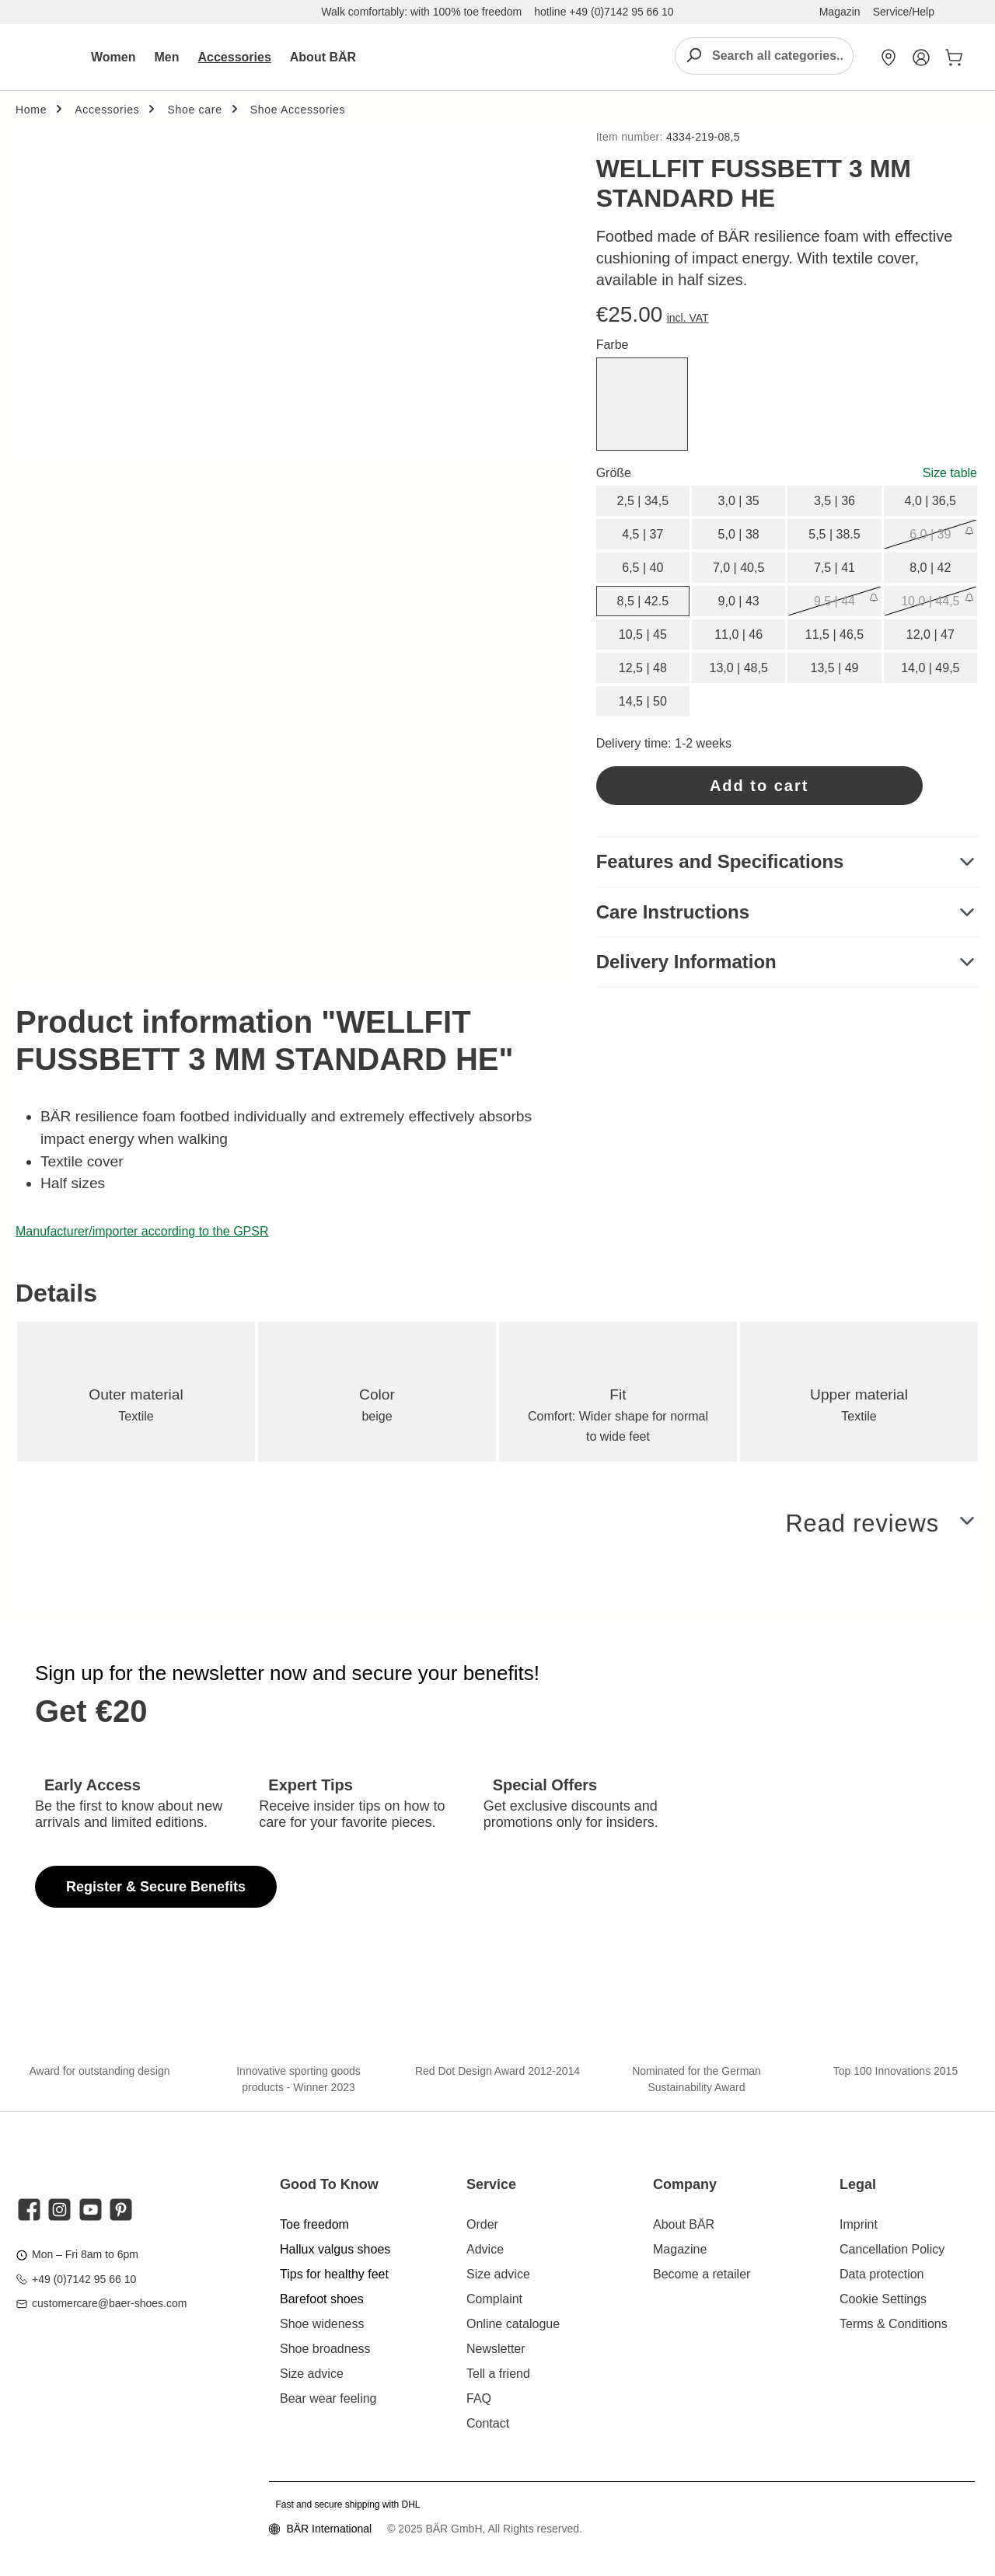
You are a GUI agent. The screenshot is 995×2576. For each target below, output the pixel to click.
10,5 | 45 (643, 634)
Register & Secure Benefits (156, 1887)
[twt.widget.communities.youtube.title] (90, 2209)
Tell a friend (498, 2373)
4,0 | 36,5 (930, 500)
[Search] (694, 56)
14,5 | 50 (643, 701)
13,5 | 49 (834, 668)
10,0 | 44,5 (930, 601)
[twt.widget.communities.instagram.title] (59, 2209)
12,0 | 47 (930, 634)
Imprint (859, 2224)
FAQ (478, 2398)
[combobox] (782, 56)
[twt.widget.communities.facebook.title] (29, 2209)
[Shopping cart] (950, 57)
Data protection (882, 2274)
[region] (290, 292)
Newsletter (495, 2348)
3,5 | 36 (834, 500)
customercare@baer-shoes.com (109, 2303)
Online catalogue (513, 2323)
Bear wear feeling (328, 2398)
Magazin (840, 11)
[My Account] (921, 57)
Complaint (494, 2299)
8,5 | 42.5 (643, 601)
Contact (487, 2423)
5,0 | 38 (738, 534)
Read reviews (859, 1528)
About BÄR (683, 2224)
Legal (858, 2184)
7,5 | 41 (834, 567)
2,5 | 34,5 (643, 500)
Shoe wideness (322, 2323)
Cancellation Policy (892, 2249)
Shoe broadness (325, 2348)
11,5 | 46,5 (834, 634)
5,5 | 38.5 (834, 534)
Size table (950, 472)
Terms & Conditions (894, 2323)
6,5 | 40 (642, 567)
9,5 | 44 (834, 601)
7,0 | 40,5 (738, 567)
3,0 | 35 (738, 500)
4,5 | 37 (642, 534)
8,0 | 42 (930, 567)
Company (685, 2184)
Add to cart (759, 785)
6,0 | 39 (930, 534)
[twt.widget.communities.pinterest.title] (120, 2209)
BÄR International (329, 2528)
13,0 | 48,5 (738, 668)
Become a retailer (701, 2274)
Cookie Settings (883, 2299)
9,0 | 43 (738, 601)
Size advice (312, 2373)
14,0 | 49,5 (930, 668)
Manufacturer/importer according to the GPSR (142, 1231)
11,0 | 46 (738, 634)
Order (482, 2224)
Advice (485, 2249)
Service (491, 2184)
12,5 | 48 (643, 668)
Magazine (680, 2249)
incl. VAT (688, 318)
